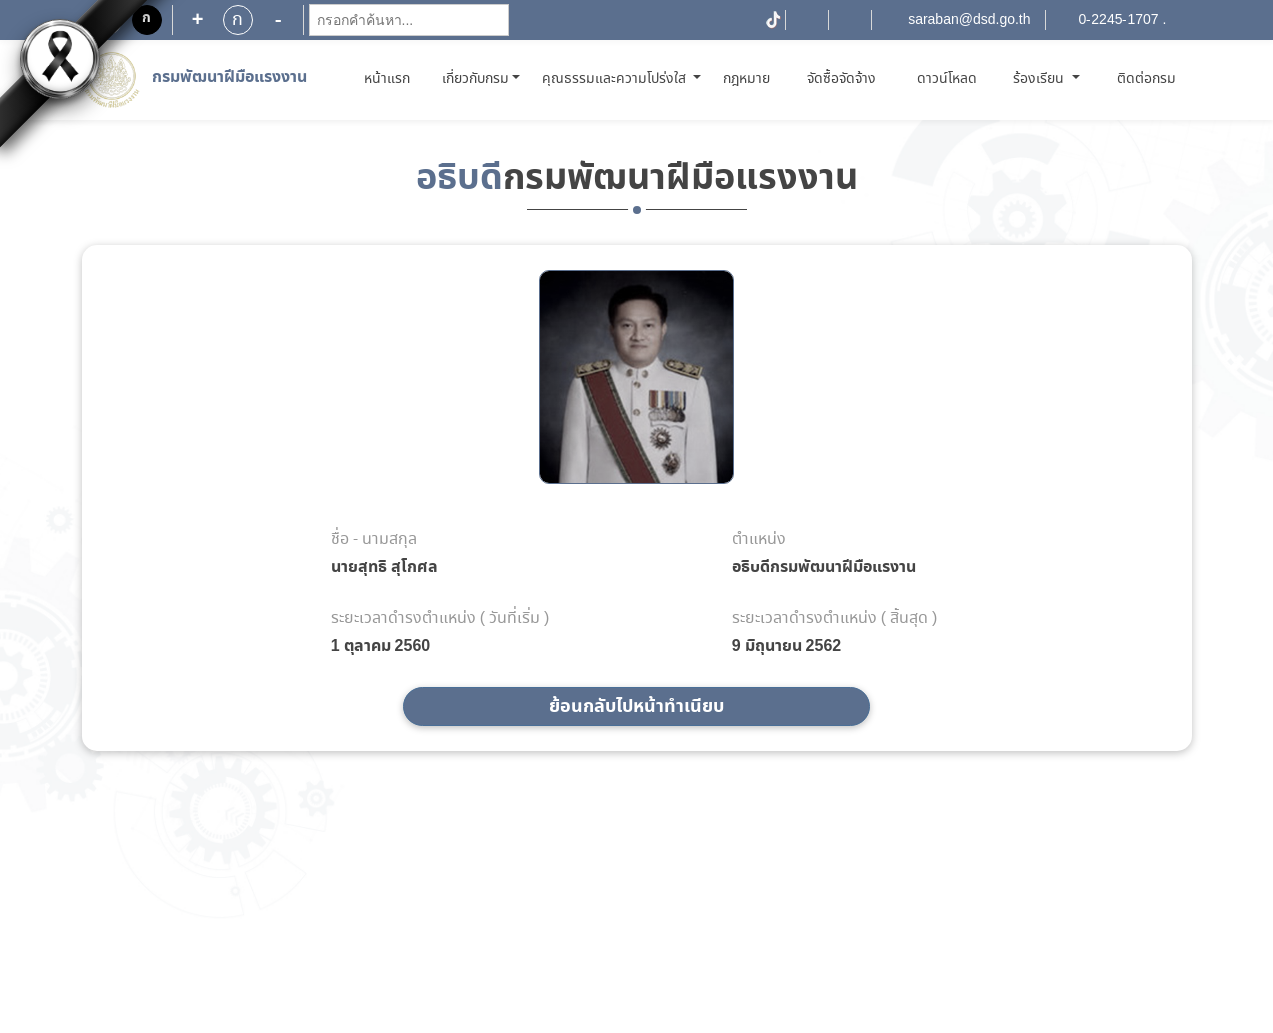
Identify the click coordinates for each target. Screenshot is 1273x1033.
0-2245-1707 (1119, 20)
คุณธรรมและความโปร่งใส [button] (616, 79)
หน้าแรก (390, 78)
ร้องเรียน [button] (1040, 79)
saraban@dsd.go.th (969, 20)
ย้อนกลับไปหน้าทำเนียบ (636, 706)
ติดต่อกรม (1146, 79)
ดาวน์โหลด (947, 79)
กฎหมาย (746, 79)
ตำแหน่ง (759, 540)
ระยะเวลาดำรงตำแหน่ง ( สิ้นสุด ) (835, 619)
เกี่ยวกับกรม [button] (475, 79)
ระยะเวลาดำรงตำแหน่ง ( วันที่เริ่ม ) (440, 619)
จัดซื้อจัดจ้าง (841, 79)
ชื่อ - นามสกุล (374, 540)
